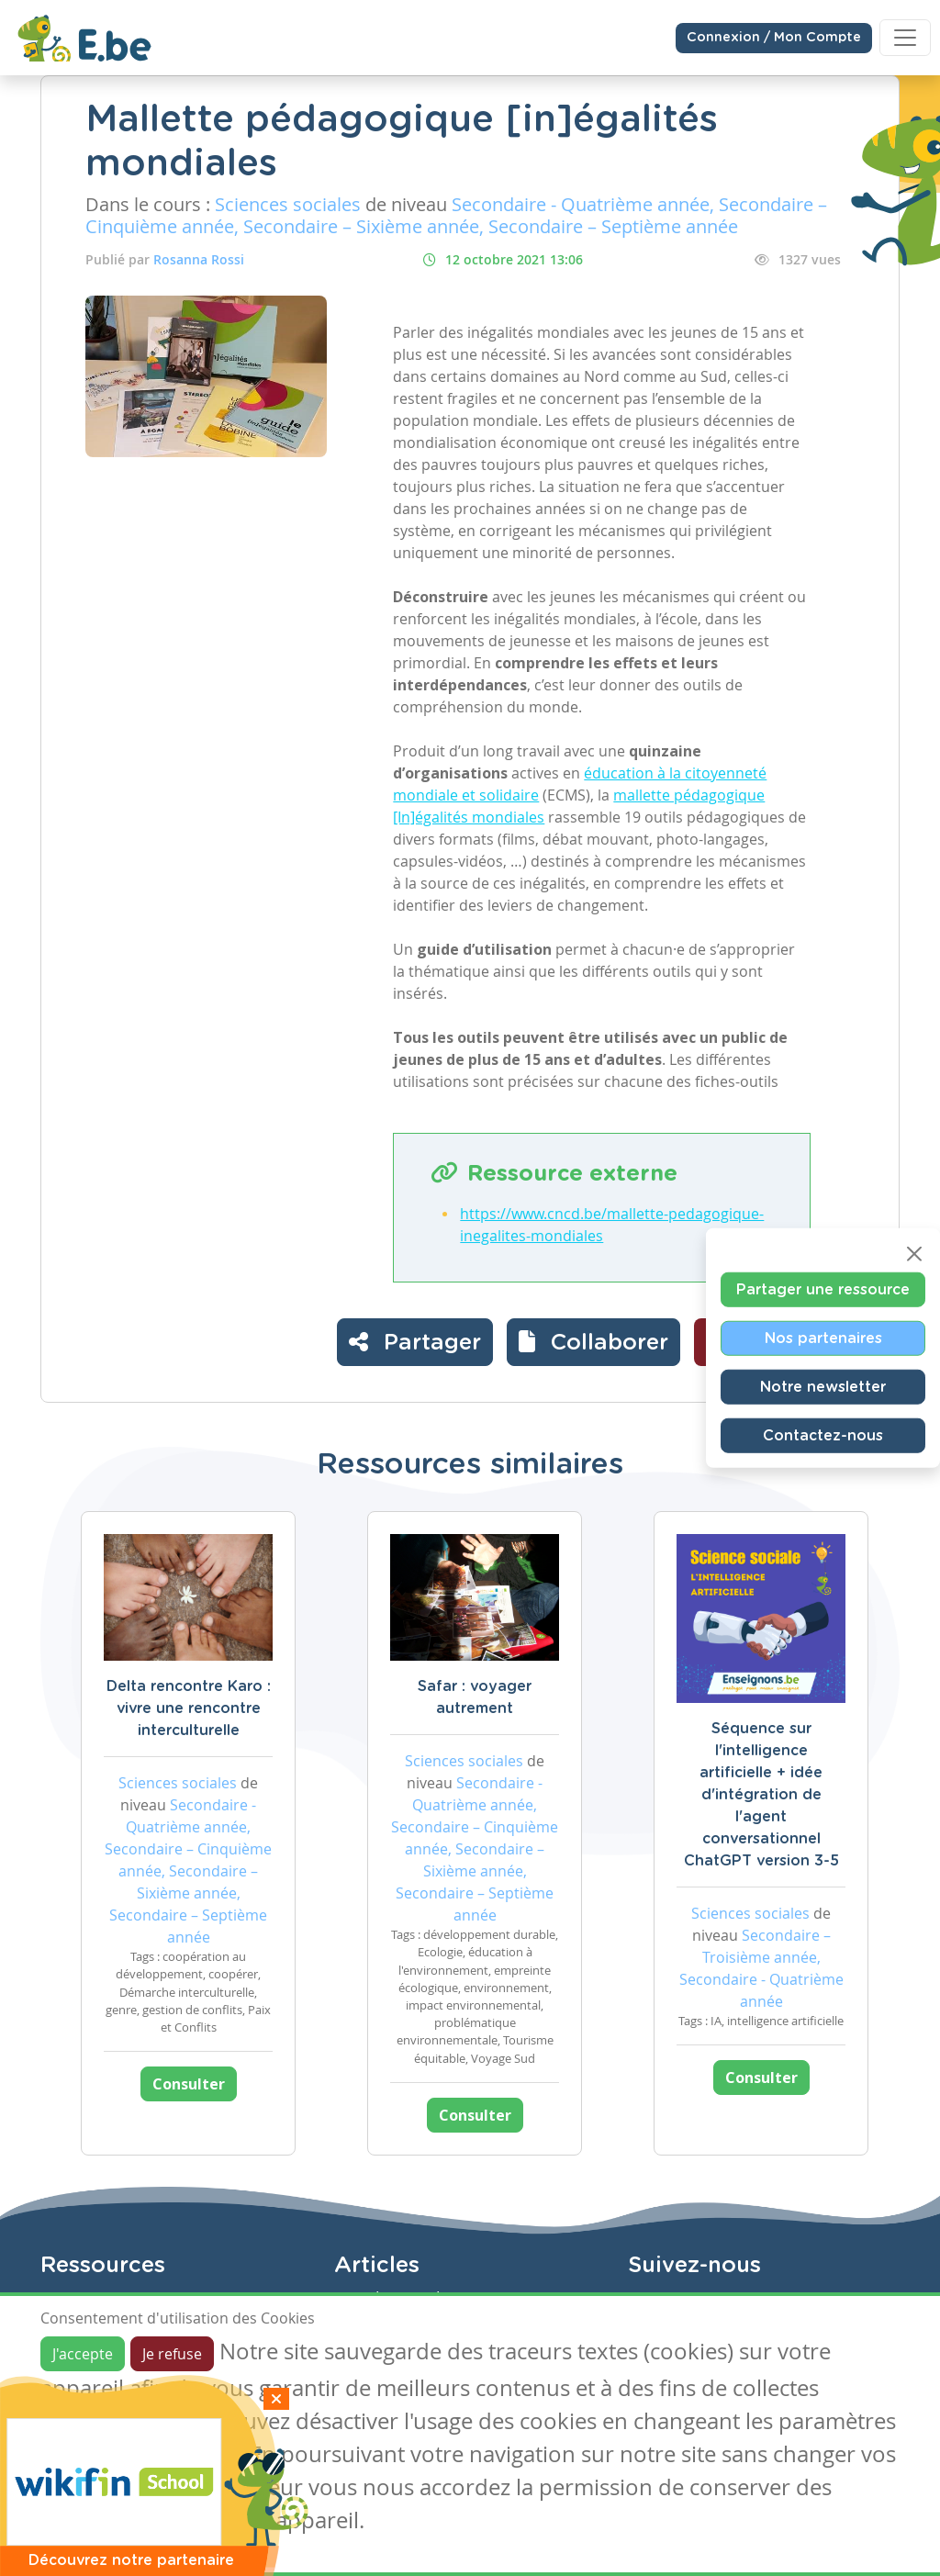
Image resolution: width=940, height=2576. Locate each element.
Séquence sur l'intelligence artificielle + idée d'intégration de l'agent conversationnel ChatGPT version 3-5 (761, 1794)
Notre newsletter (823, 1387)
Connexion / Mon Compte (774, 37)
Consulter (188, 2084)
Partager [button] (415, 1341)
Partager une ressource (823, 1289)
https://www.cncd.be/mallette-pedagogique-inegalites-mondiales (612, 1225)
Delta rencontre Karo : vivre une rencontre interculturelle (188, 1708)
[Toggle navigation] (905, 37)
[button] (593, 1342)
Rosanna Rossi (198, 259)
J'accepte (82, 2354)
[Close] (914, 1254)
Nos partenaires (823, 1338)
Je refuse (172, 2354)
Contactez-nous (823, 1435)
